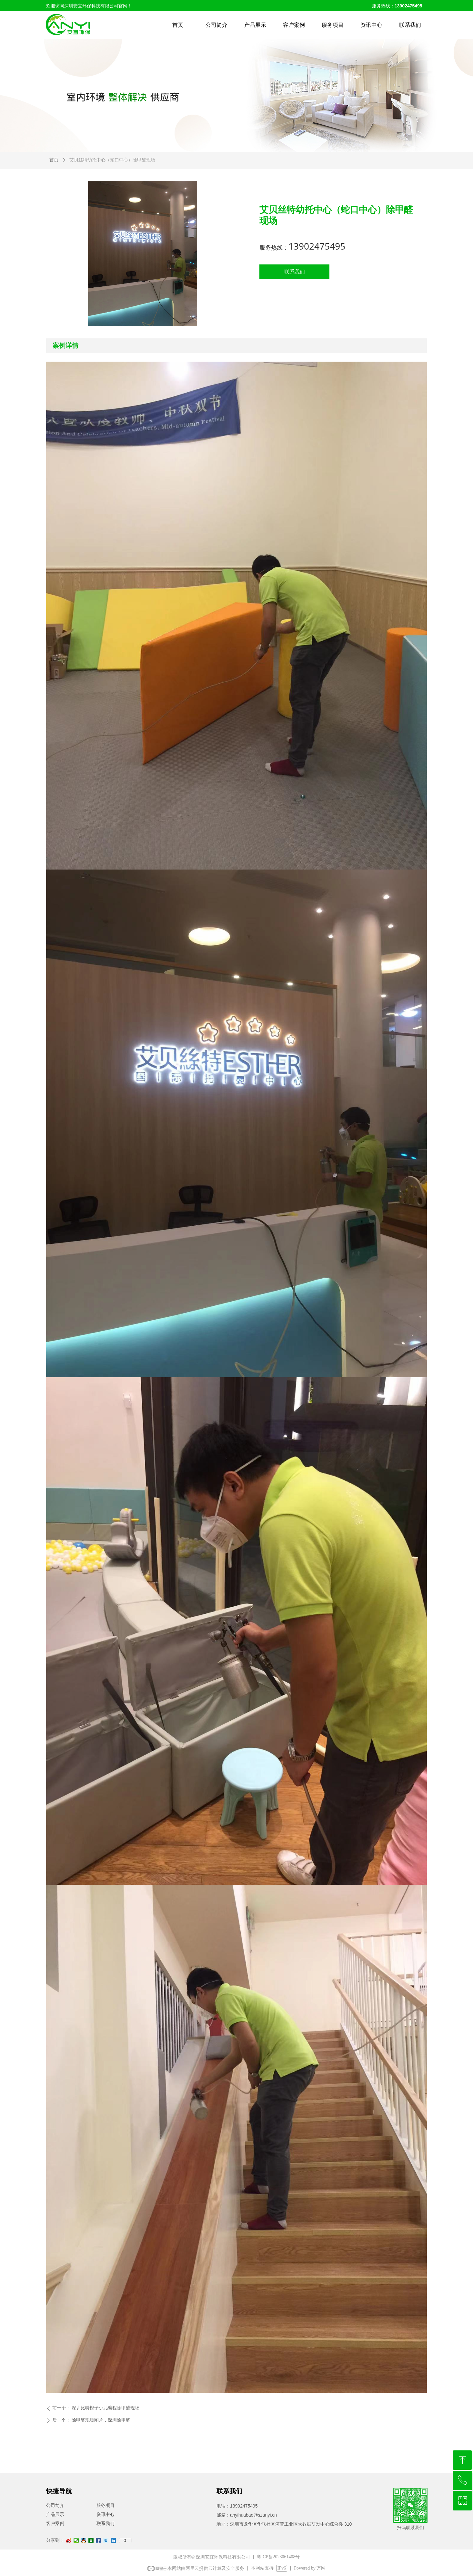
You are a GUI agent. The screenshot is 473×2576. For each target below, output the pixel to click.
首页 (53, 160)
